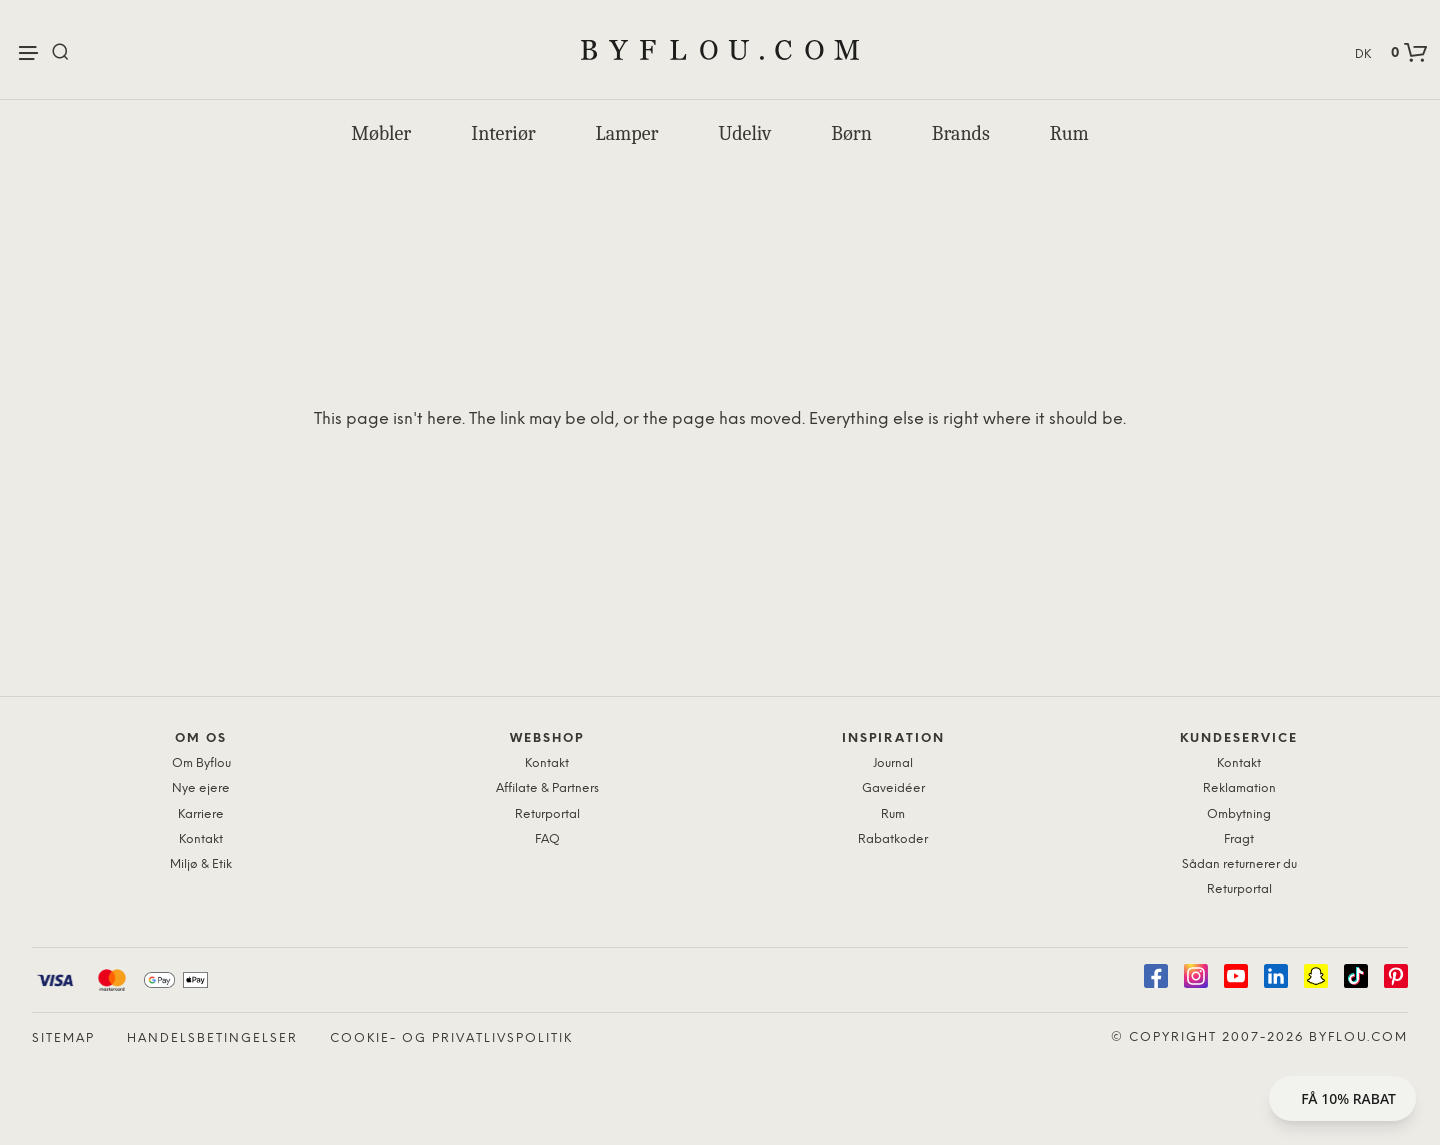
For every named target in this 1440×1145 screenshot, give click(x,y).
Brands (961, 133)
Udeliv (744, 133)
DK (1363, 54)
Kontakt (201, 839)
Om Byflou (201, 763)
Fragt (1239, 839)
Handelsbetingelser (212, 1038)
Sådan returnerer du (1239, 864)
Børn (851, 133)
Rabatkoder (893, 839)
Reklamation (1239, 788)
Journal (893, 763)
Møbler (381, 133)
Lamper (627, 133)
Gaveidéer (893, 788)
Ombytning (1239, 814)
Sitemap (63, 1038)
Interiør (503, 133)
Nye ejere (201, 788)
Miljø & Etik (201, 864)
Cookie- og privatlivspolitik (451, 1038)
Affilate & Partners (547, 788)
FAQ (547, 839)
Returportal (547, 814)
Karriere (201, 814)
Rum (1069, 133)
